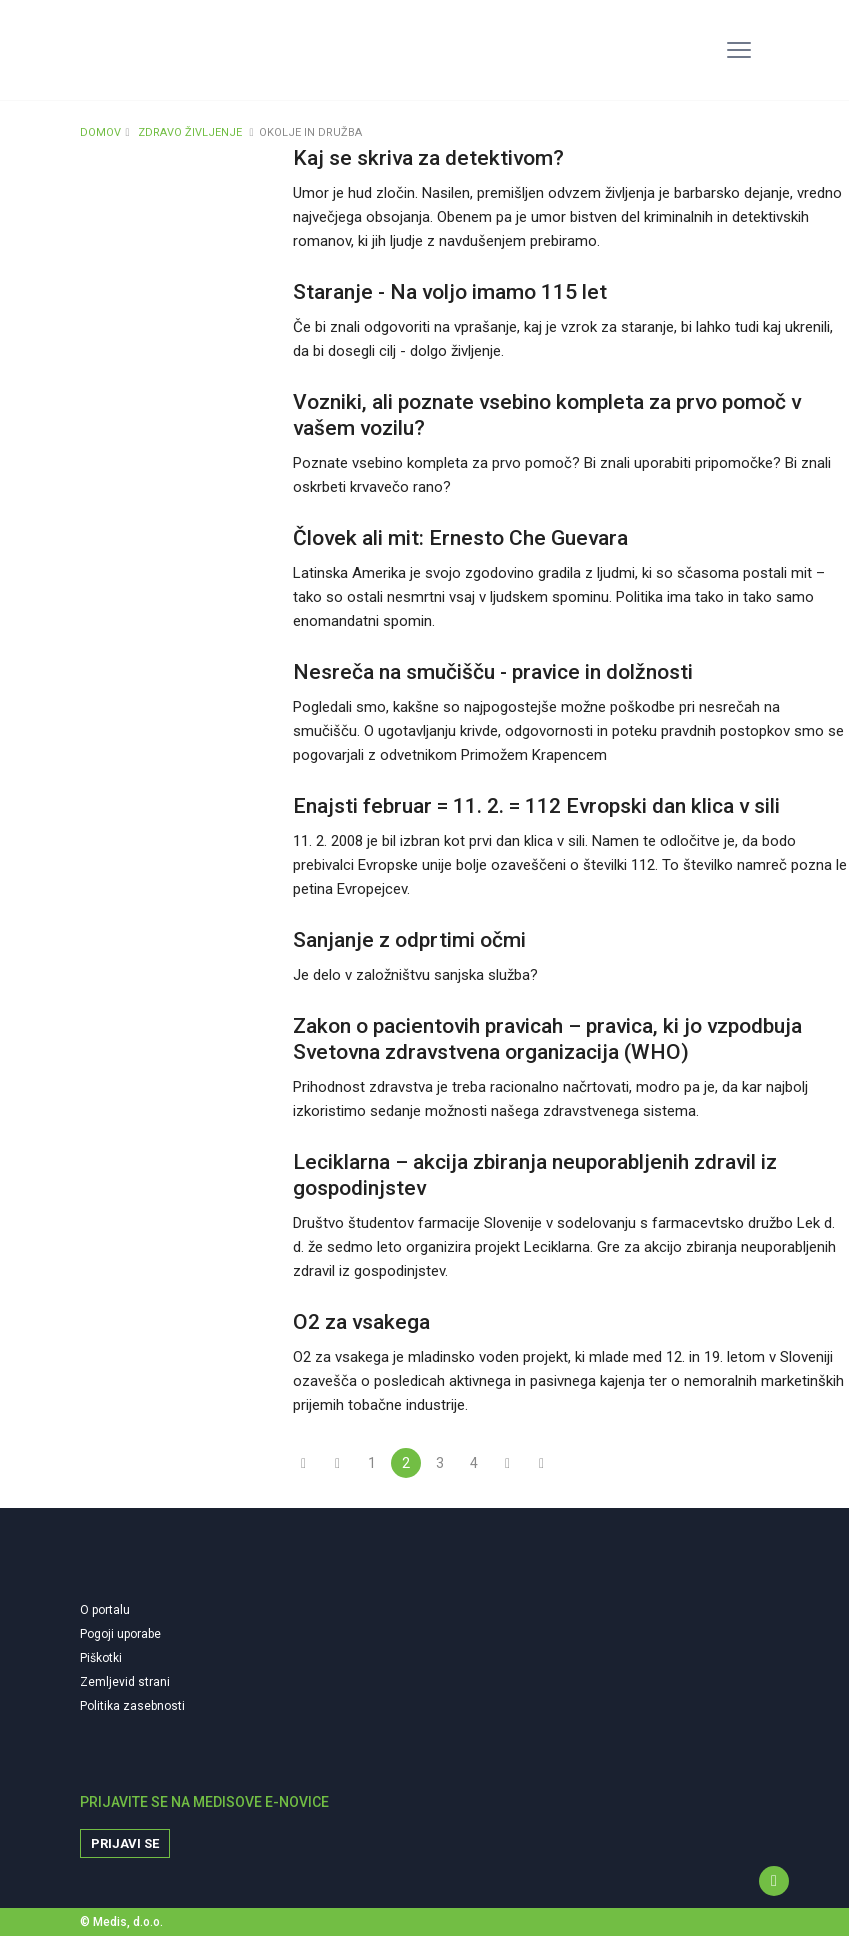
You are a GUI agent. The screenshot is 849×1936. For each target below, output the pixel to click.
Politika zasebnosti (132, 1706)
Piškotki (101, 1658)
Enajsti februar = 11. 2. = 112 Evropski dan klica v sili (536, 806)
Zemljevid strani (125, 1682)
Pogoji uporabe (120, 1634)
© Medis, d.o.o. (121, 1922)
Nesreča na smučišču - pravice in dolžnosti (493, 672)
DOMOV (100, 132)
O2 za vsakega (361, 1322)
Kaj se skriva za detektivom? (428, 158)
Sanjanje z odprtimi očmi (409, 940)
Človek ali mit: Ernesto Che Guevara (460, 538)
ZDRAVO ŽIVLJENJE (190, 132)
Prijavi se (125, 1843)
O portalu (105, 1610)
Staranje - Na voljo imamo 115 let (450, 292)
